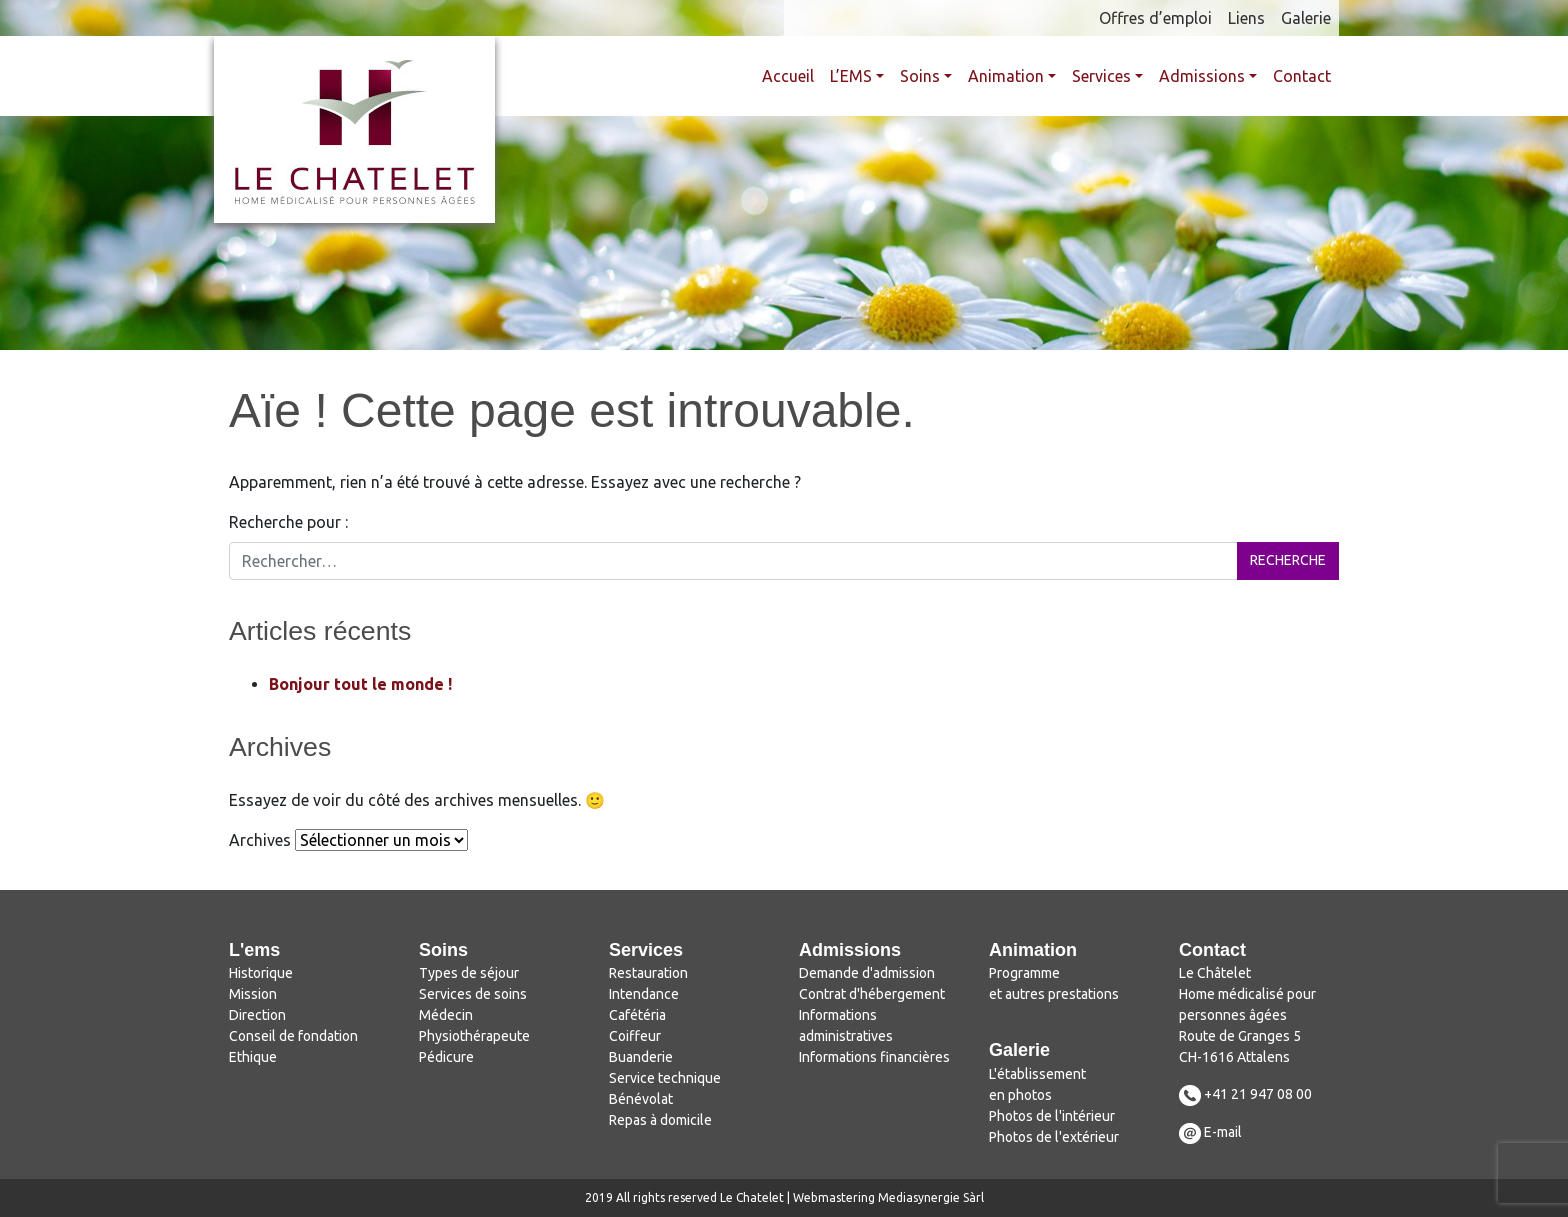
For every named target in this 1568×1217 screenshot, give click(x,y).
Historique (261, 973)
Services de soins (473, 994)
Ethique (253, 1057)
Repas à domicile (660, 1120)
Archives (260, 840)
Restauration (648, 973)
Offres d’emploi (1155, 18)
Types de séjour (469, 973)
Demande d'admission (867, 973)
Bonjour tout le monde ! (360, 684)
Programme (1024, 973)
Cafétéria (637, 1015)
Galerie (1306, 18)
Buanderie (641, 1057)
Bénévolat (641, 1099)
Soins (920, 76)
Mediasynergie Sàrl (931, 1197)
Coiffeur (635, 1036)
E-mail (1223, 1132)
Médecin (446, 1015)
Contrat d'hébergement (872, 994)
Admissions (1202, 76)
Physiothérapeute (474, 1036)
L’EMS (851, 76)
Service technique (665, 1078)
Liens (1246, 18)
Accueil (788, 76)
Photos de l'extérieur (1054, 1137)
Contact (1302, 76)
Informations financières (874, 1057)
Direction (257, 1015)
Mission (253, 994)
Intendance (644, 994)
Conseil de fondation (293, 1036)
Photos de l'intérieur (1052, 1116)
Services (1101, 76)
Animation (1006, 76)
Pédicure (446, 1057)
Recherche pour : (288, 522)
